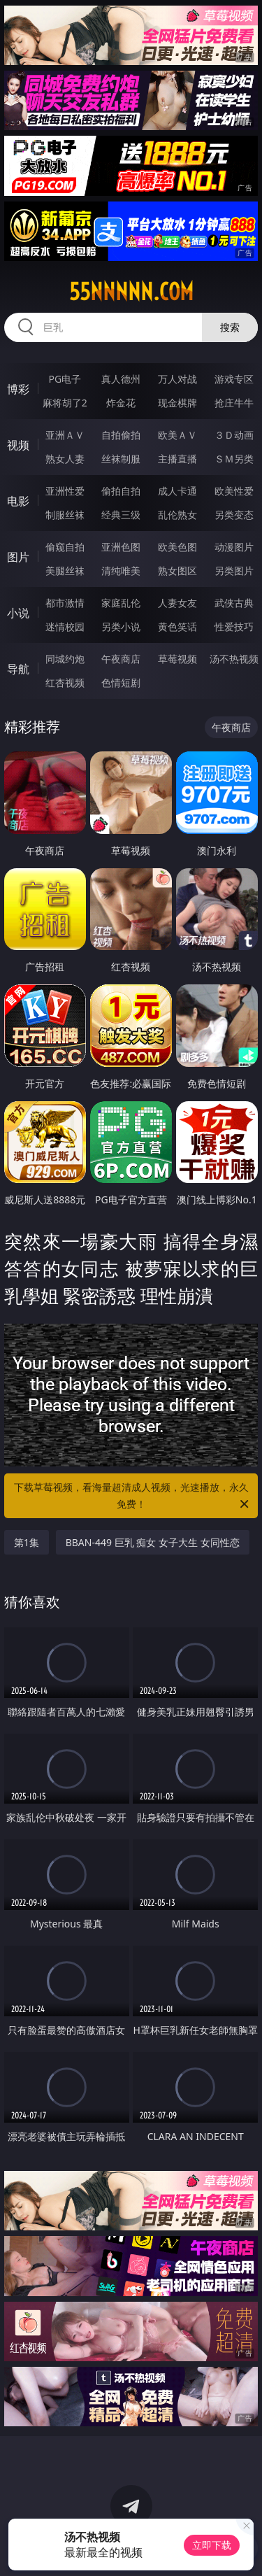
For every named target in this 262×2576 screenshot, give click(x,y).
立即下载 (211, 2545)
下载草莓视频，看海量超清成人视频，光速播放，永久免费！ (133, 1496)
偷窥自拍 (65, 546)
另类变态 (234, 514)
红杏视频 (65, 682)
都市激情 (65, 602)
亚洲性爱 (65, 490)
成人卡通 (177, 490)
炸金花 (121, 402)
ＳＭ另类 (234, 458)
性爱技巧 (234, 626)
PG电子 (64, 378)
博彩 (18, 389)
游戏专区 (234, 378)
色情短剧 (120, 682)
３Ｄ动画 (234, 434)
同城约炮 (65, 658)
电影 (18, 501)
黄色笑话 (177, 626)
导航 (18, 669)
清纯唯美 (120, 570)
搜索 (230, 327)
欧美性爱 (234, 490)
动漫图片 (234, 546)
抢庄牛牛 (234, 402)
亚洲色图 (120, 546)
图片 (18, 557)
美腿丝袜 (65, 570)
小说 (18, 613)
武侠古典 (234, 602)
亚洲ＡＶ (65, 434)
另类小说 (120, 626)
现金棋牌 (177, 402)
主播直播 (177, 458)
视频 (18, 445)
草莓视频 (177, 658)
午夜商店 (120, 658)
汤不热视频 (234, 658)
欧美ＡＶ (177, 434)
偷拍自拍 (120, 490)
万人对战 (177, 378)
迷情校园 (65, 626)
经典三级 (120, 514)
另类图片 (234, 570)
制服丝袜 (65, 514)
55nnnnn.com (131, 292)
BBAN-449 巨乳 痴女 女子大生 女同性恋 (153, 1542)
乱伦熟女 (177, 514)
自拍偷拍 (120, 434)
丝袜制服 (120, 458)
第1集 (26, 1542)
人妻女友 (177, 602)
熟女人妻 (65, 458)
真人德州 (120, 378)
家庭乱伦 (120, 602)
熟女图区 (177, 570)
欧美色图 (177, 546)
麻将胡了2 (65, 402)
